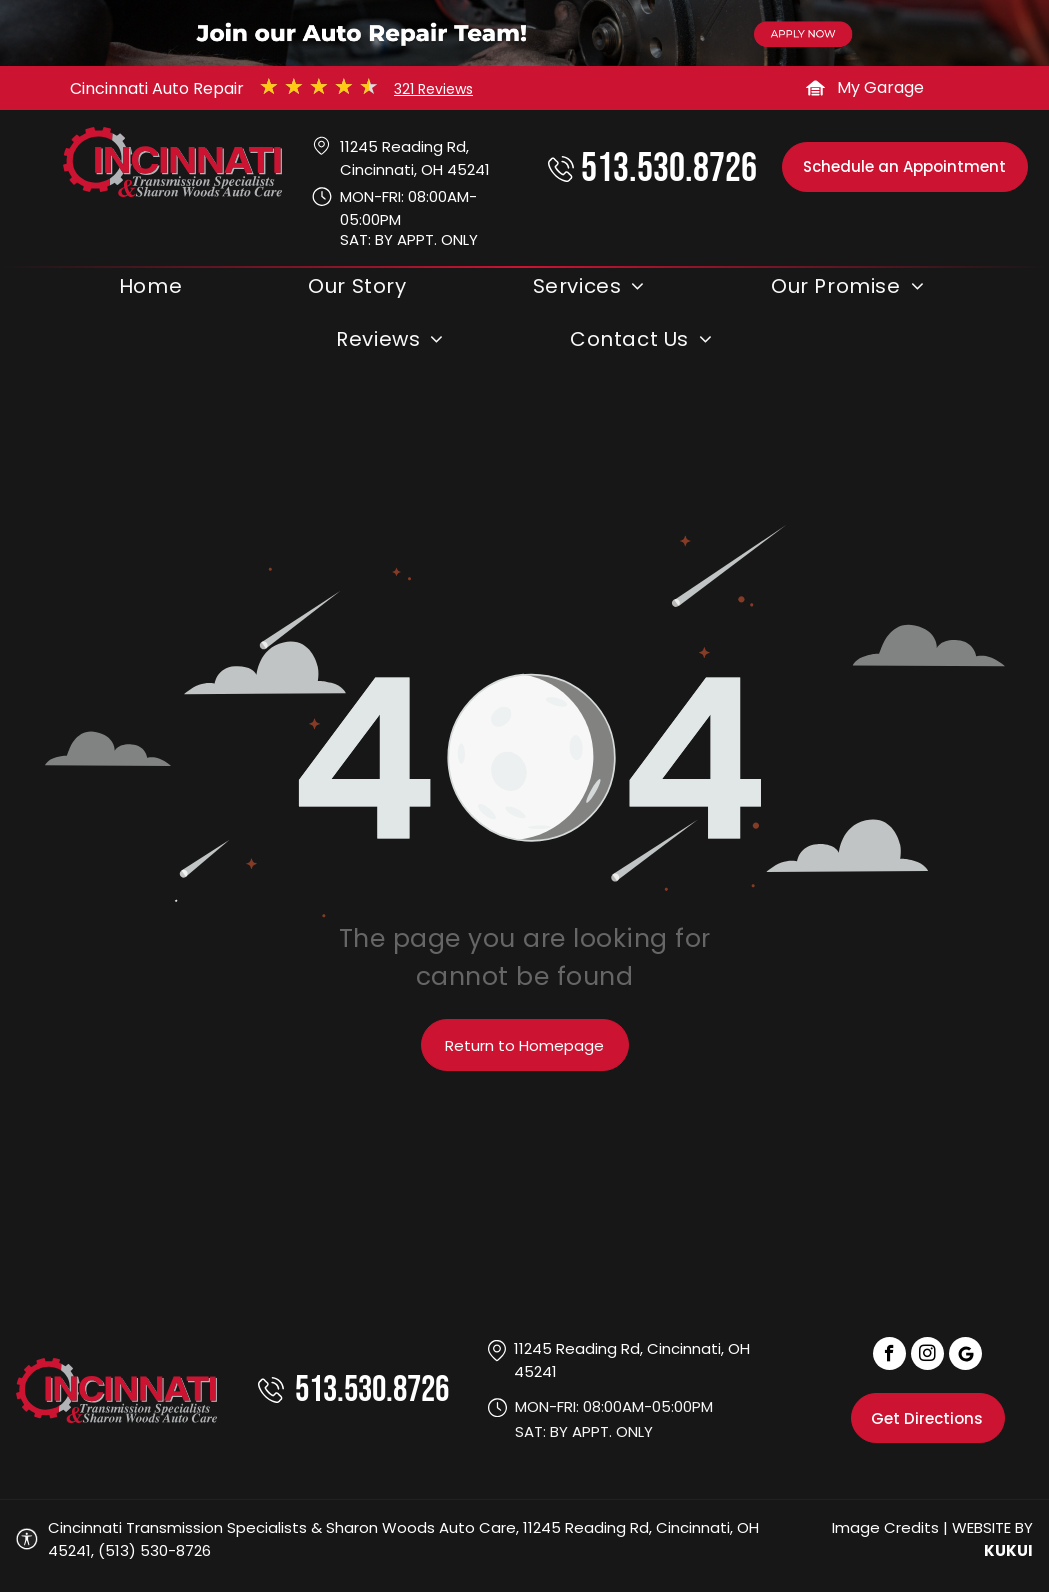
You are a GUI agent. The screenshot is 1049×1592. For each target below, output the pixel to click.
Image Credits (885, 1527)
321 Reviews (433, 89)
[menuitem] (153, 291)
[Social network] (965, 1356)
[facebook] (889, 1356)
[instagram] (927, 1356)
